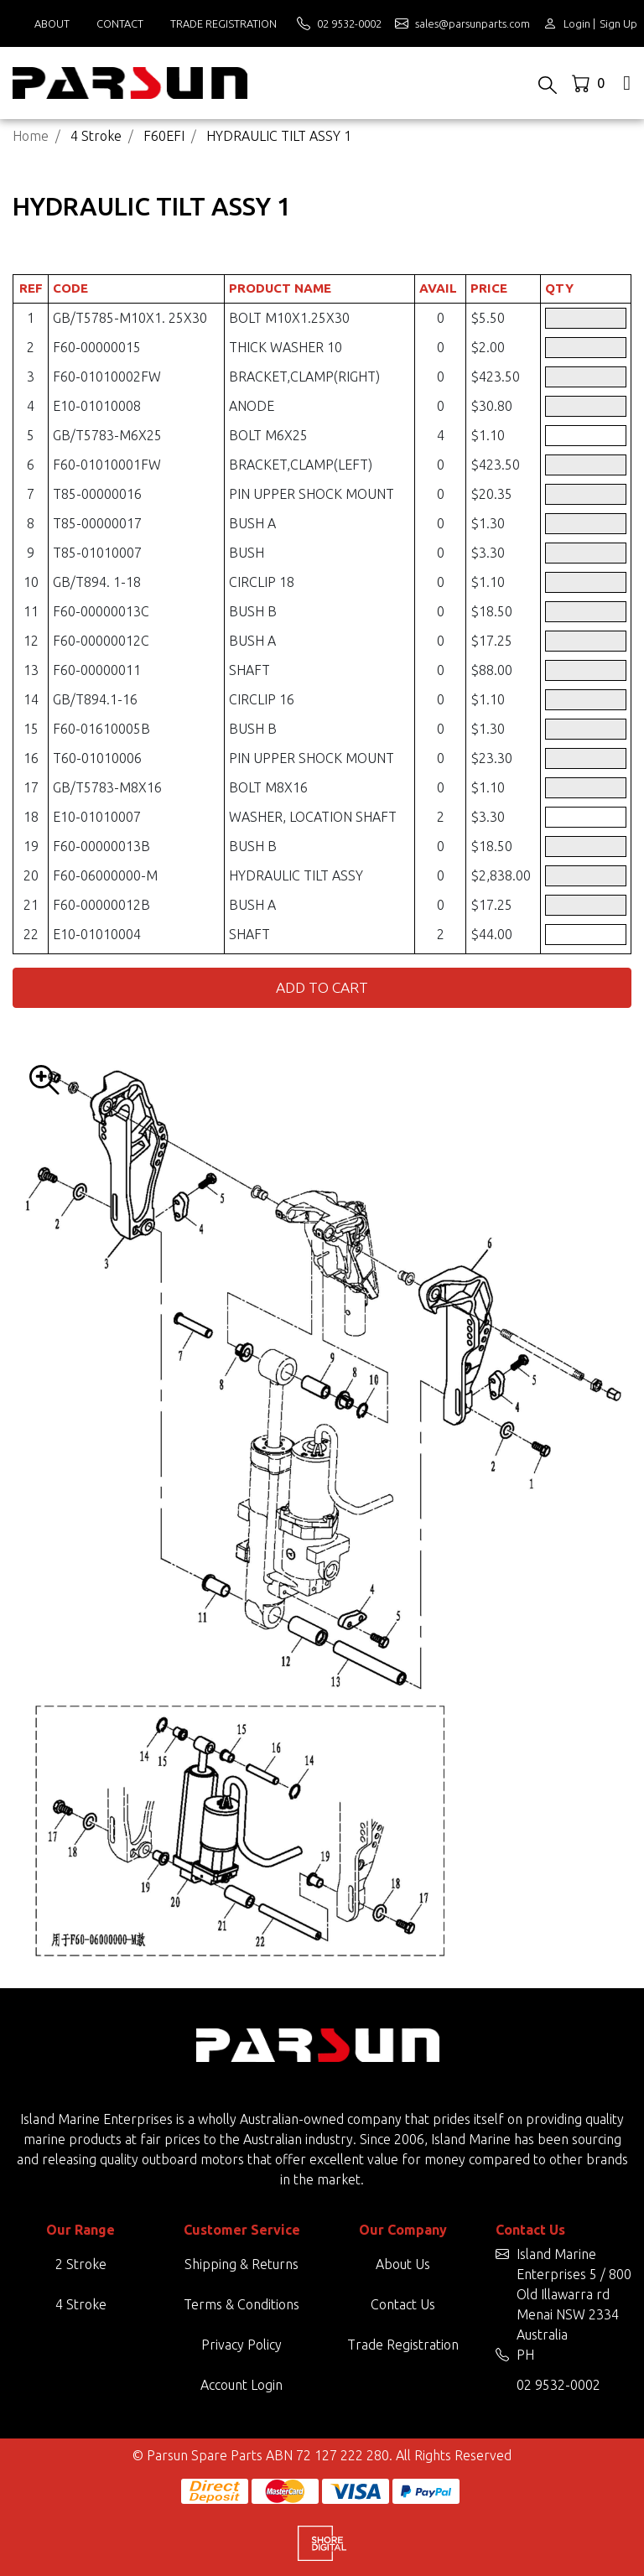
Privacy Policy (241, 2344)
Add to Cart (322, 987)
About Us (403, 2264)
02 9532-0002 (558, 2384)
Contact (119, 23)
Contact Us (403, 2304)
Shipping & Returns (241, 2264)
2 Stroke (80, 2264)
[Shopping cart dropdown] (590, 83)
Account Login (241, 2384)
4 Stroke (80, 2304)
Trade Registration (223, 23)
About (52, 23)
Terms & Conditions (241, 2304)
